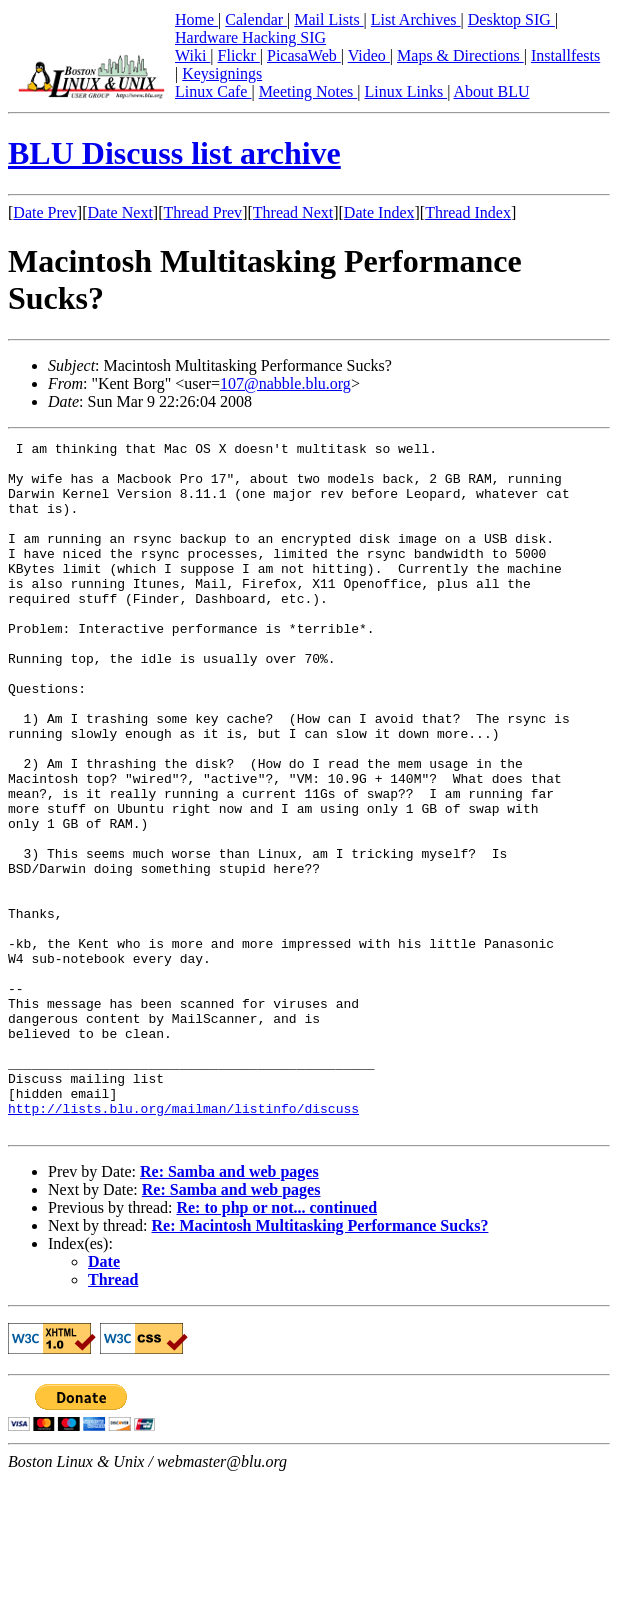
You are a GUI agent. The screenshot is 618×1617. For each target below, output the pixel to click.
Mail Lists (328, 19)
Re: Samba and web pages (229, 1309)
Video (369, 55)
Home (196, 19)
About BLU (491, 91)
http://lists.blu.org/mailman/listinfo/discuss (183, 1243)
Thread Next (293, 212)
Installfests (565, 55)
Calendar (256, 19)
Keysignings (222, 73)
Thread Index (468, 212)
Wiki (192, 55)
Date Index (379, 212)
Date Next (120, 212)
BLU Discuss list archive (174, 153)
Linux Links (405, 91)
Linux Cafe (213, 91)
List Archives (416, 19)
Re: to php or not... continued (276, 1345)
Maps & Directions (460, 55)
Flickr (239, 55)
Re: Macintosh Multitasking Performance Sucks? (320, 1363)
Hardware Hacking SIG (250, 37)
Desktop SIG (511, 19)
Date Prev (45, 212)
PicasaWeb (304, 55)
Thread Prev (202, 212)
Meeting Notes (308, 91)
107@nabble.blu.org (285, 383)
